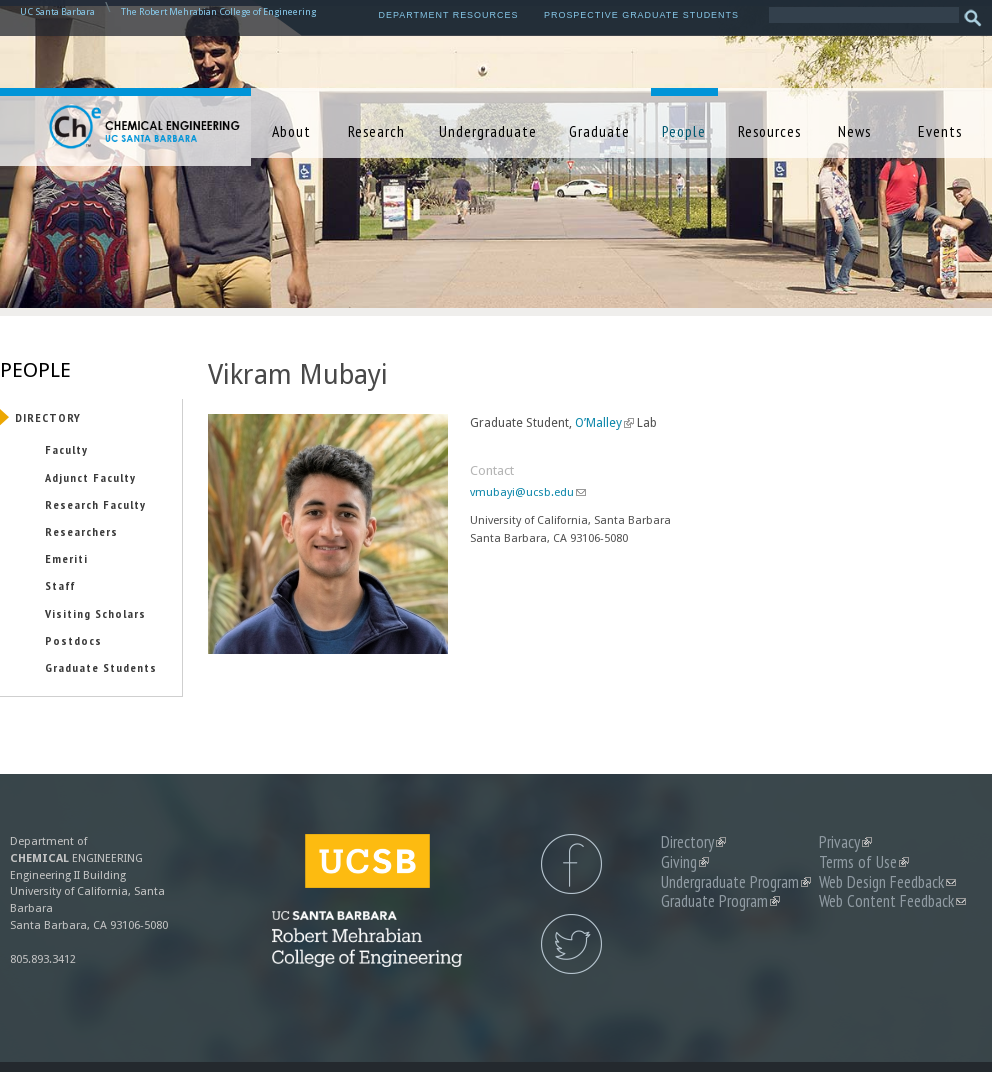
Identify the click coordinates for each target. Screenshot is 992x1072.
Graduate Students (101, 667)
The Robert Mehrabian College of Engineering (218, 11)
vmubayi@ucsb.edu (528, 492)
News (854, 131)
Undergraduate (488, 131)
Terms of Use (864, 862)
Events (940, 131)
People (684, 131)
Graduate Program (720, 901)
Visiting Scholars (95, 613)
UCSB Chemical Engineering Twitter (571, 944)
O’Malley (604, 423)
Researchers (81, 531)
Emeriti (66, 558)
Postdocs (73, 640)
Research (376, 131)
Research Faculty (95, 504)
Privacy (845, 842)
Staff (60, 585)
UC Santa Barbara (57, 11)
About (291, 131)
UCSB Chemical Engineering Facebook (571, 864)
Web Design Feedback (887, 882)
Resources (769, 131)
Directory (48, 417)
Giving (685, 862)
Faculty (66, 449)
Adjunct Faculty (90, 477)
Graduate (599, 131)
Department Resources (449, 15)
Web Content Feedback (892, 901)
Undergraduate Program (736, 882)
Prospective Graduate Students (641, 15)
